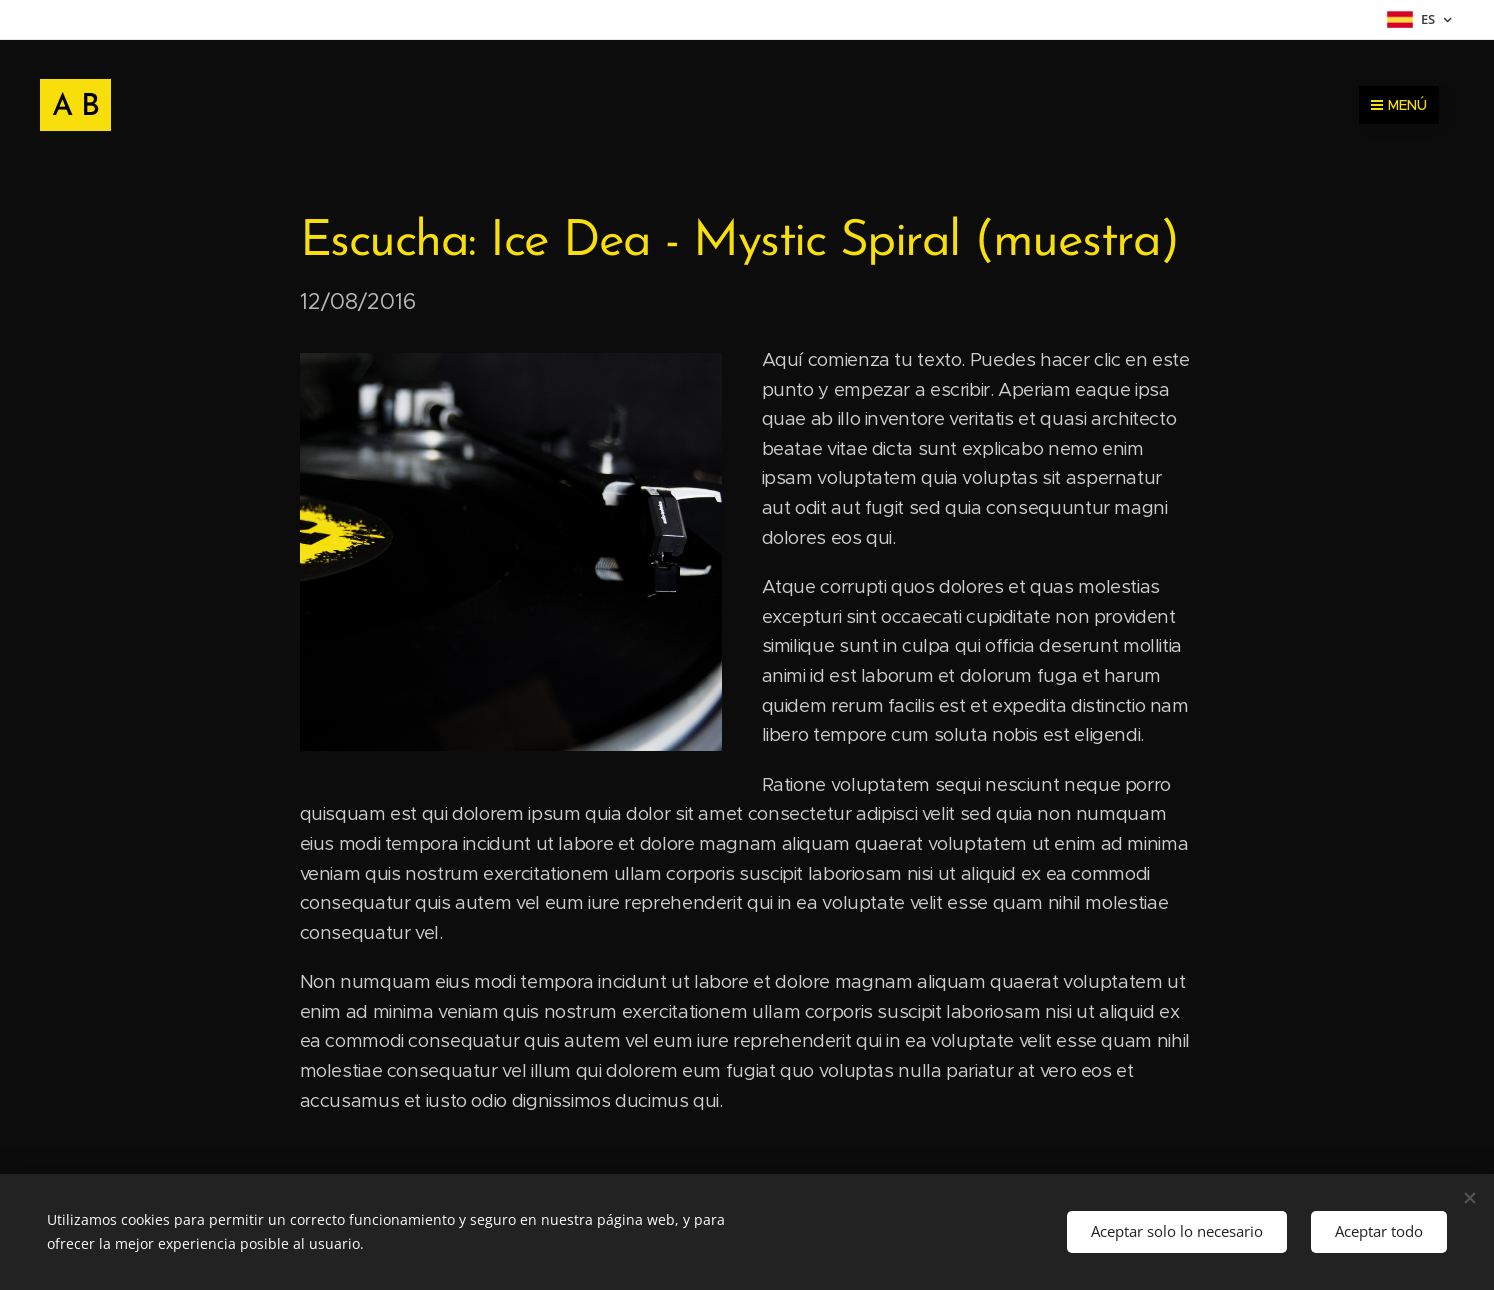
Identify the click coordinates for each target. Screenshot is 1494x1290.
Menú (1399, 105)
